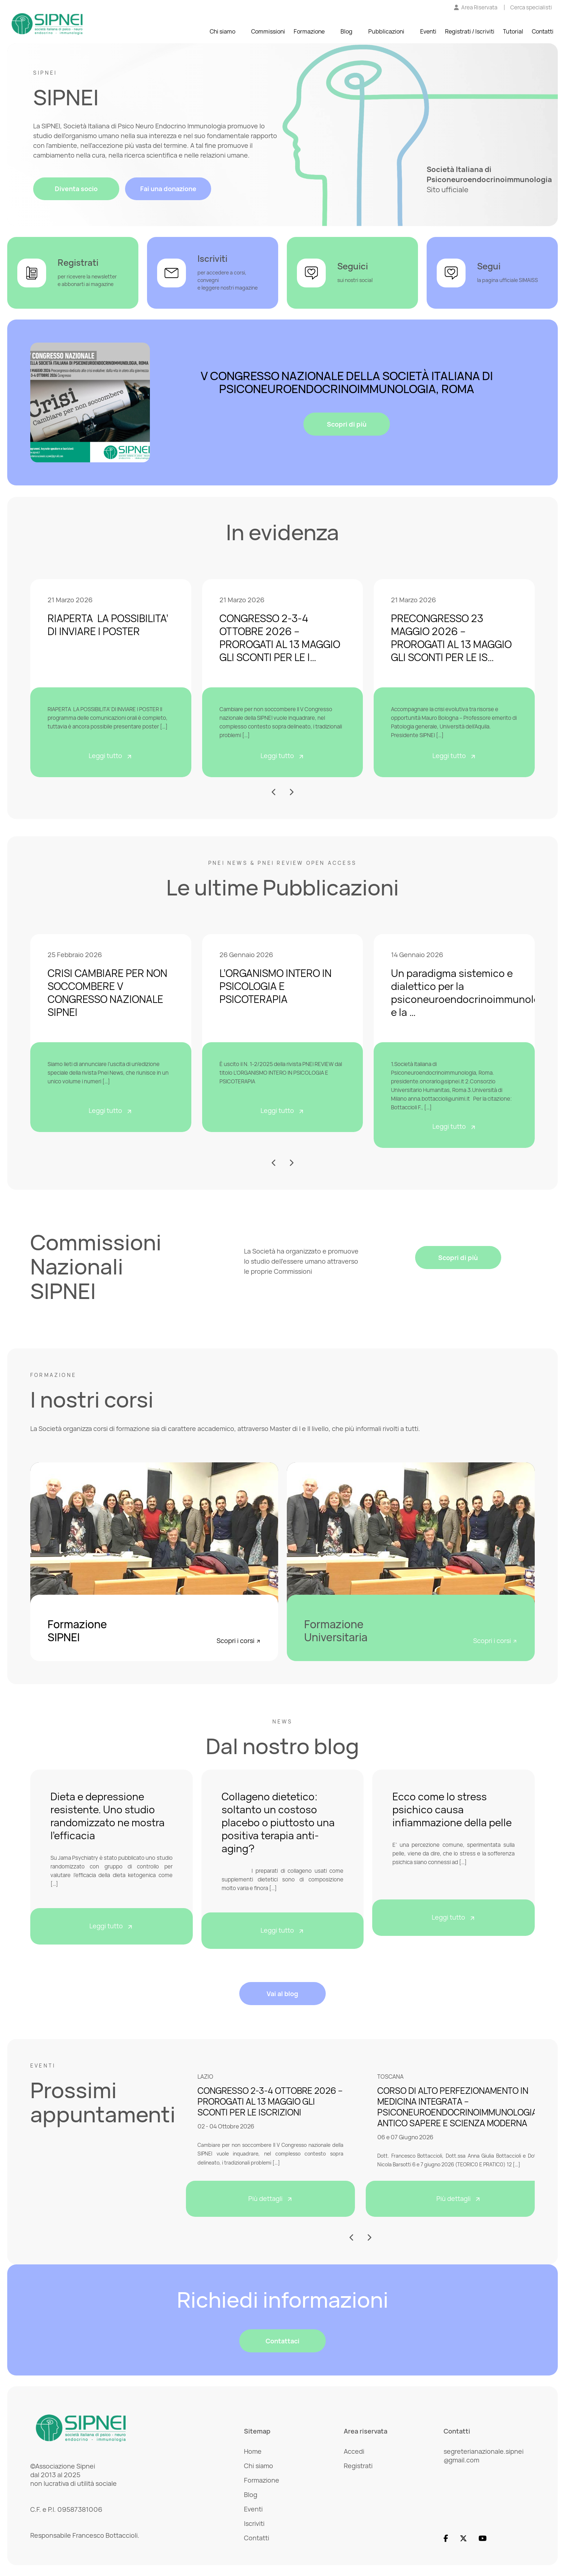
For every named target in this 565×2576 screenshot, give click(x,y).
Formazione (309, 32)
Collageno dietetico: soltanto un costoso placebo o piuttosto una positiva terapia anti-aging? (278, 1822)
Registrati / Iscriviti (469, 32)
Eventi (428, 32)
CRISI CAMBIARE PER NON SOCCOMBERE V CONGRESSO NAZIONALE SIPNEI (107, 992)
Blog (346, 32)
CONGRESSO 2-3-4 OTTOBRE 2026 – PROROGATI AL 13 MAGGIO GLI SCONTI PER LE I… (279, 637)
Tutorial (513, 32)
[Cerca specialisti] (531, 8)
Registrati (358, 2465)
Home (253, 2451)
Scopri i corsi (239, 1640)
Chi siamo (222, 32)
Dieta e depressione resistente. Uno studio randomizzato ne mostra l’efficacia (107, 1815)
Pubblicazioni (386, 32)
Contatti (542, 32)
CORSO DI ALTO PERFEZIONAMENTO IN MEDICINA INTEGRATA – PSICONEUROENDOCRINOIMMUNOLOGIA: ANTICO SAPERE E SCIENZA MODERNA (458, 2106)
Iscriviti (254, 2523)
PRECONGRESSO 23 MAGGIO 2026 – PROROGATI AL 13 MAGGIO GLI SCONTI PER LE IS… (451, 637)
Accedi (354, 2451)
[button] (274, 792)
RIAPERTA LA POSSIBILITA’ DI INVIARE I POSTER (108, 624)
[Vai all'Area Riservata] (476, 8)
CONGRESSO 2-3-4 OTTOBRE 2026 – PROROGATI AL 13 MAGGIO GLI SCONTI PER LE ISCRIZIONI (270, 2101)
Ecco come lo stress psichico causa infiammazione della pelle (452, 1809)
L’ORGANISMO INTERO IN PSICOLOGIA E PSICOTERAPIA (275, 986)
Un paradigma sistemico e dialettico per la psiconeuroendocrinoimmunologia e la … (472, 992)
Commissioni (268, 32)
